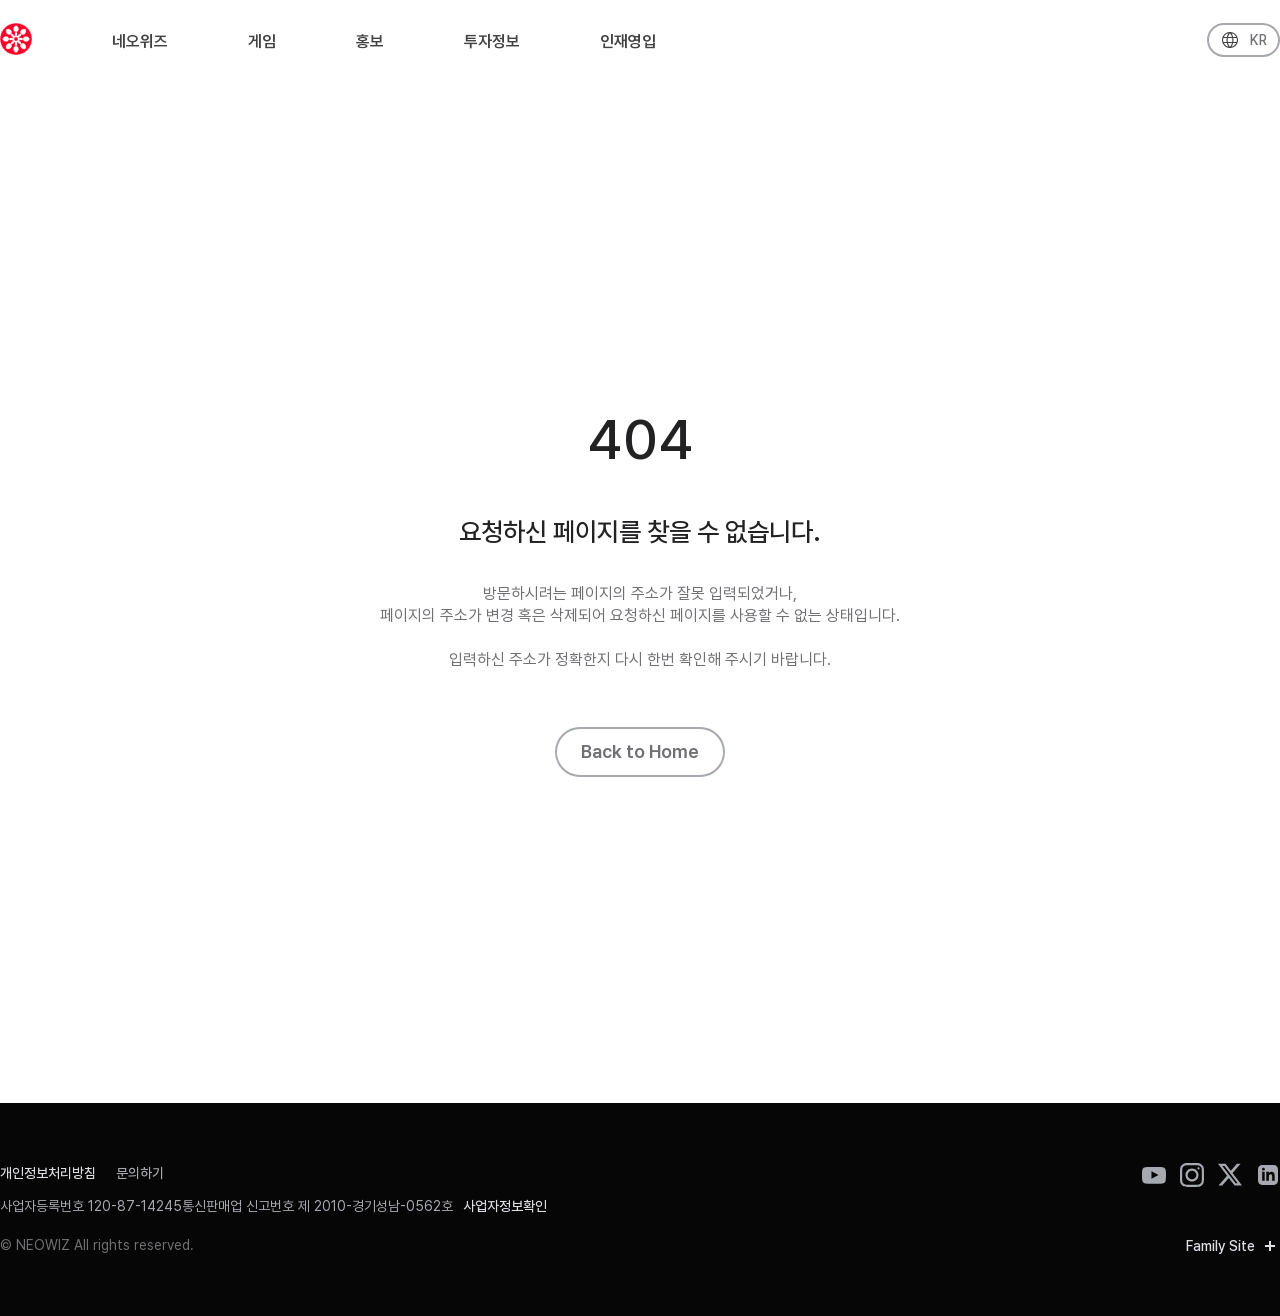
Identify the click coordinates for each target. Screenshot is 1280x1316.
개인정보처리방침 (48, 1173)
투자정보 (492, 46)
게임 (262, 46)
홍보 (370, 46)
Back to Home (640, 751)
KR (1258, 45)
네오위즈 (140, 46)
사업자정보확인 (505, 1206)
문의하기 (140, 1173)
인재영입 (628, 46)
